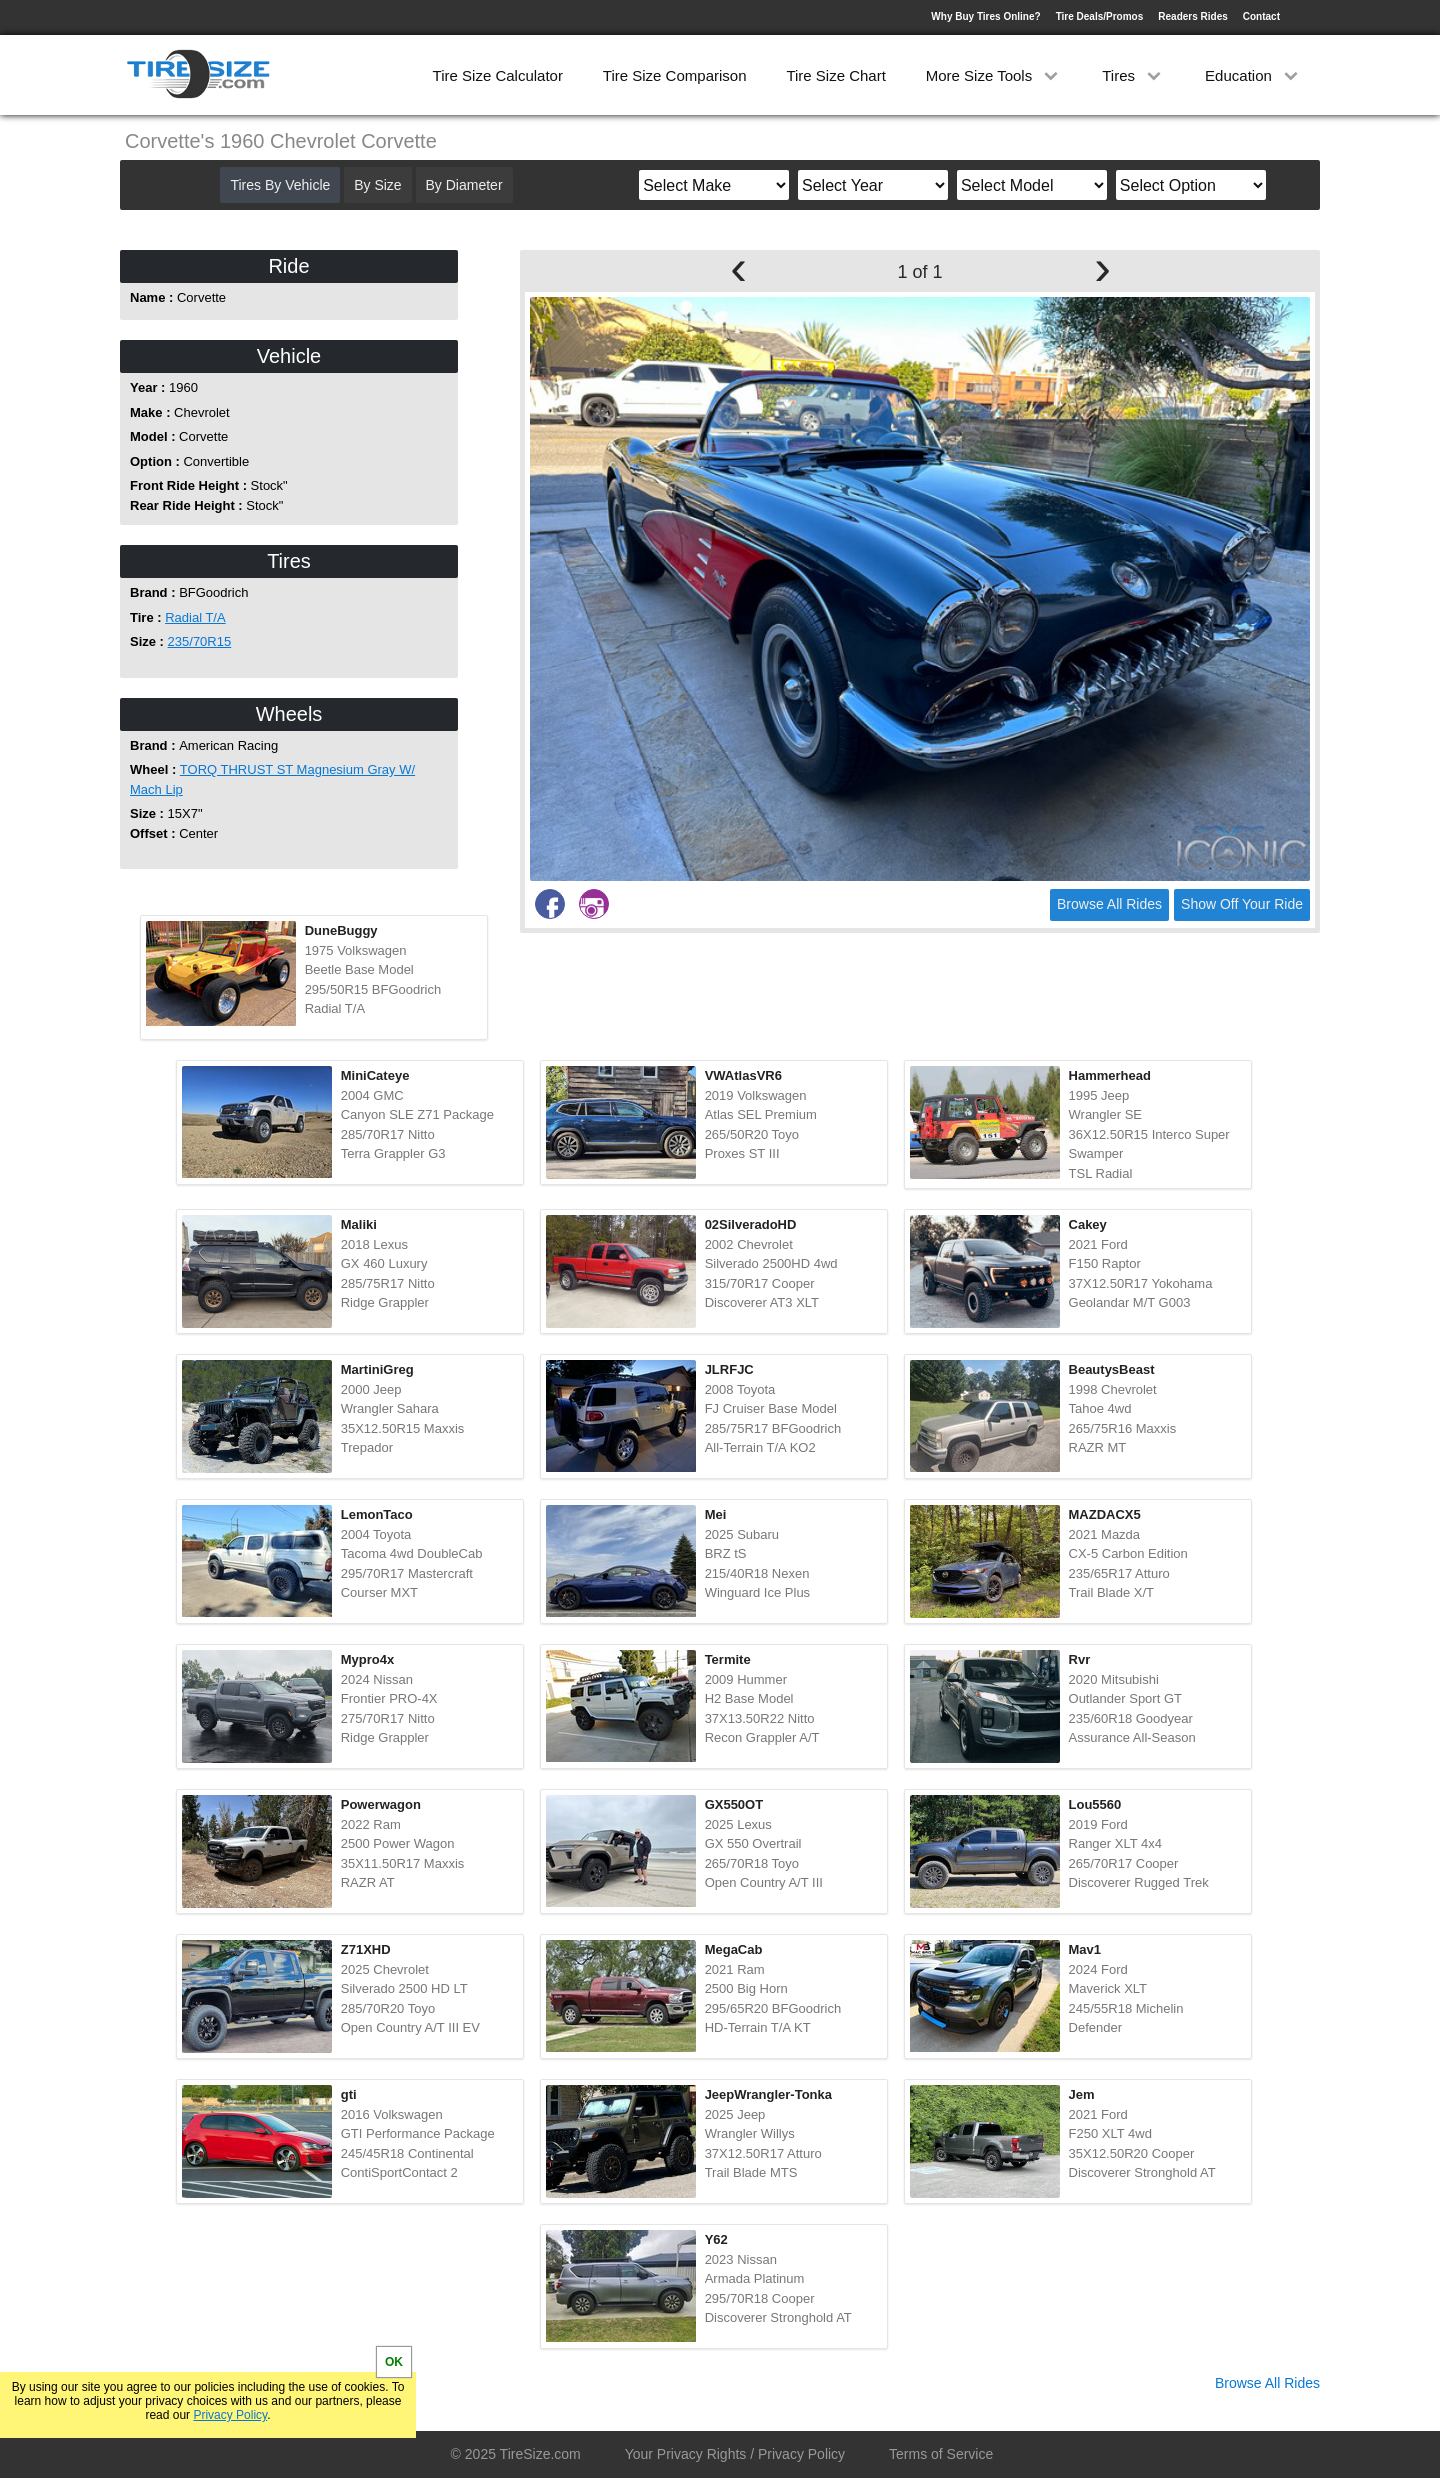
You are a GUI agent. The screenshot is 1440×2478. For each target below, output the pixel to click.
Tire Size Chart (835, 75)
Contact (1261, 16)
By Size (377, 185)
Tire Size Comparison (675, 75)
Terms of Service (941, 2454)
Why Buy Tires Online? (985, 16)
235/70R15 (200, 641)
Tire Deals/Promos (1100, 16)
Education (1253, 75)
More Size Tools (994, 75)
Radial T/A (195, 617)
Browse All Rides (1109, 904)
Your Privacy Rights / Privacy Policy (735, 2454)
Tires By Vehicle (280, 185)
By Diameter (464, 185)
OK (394, 2362)
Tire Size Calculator (498, 75)
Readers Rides (1192, 16)
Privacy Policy (230, 2415)
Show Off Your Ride (1242, 904)
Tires (1133, 75)
